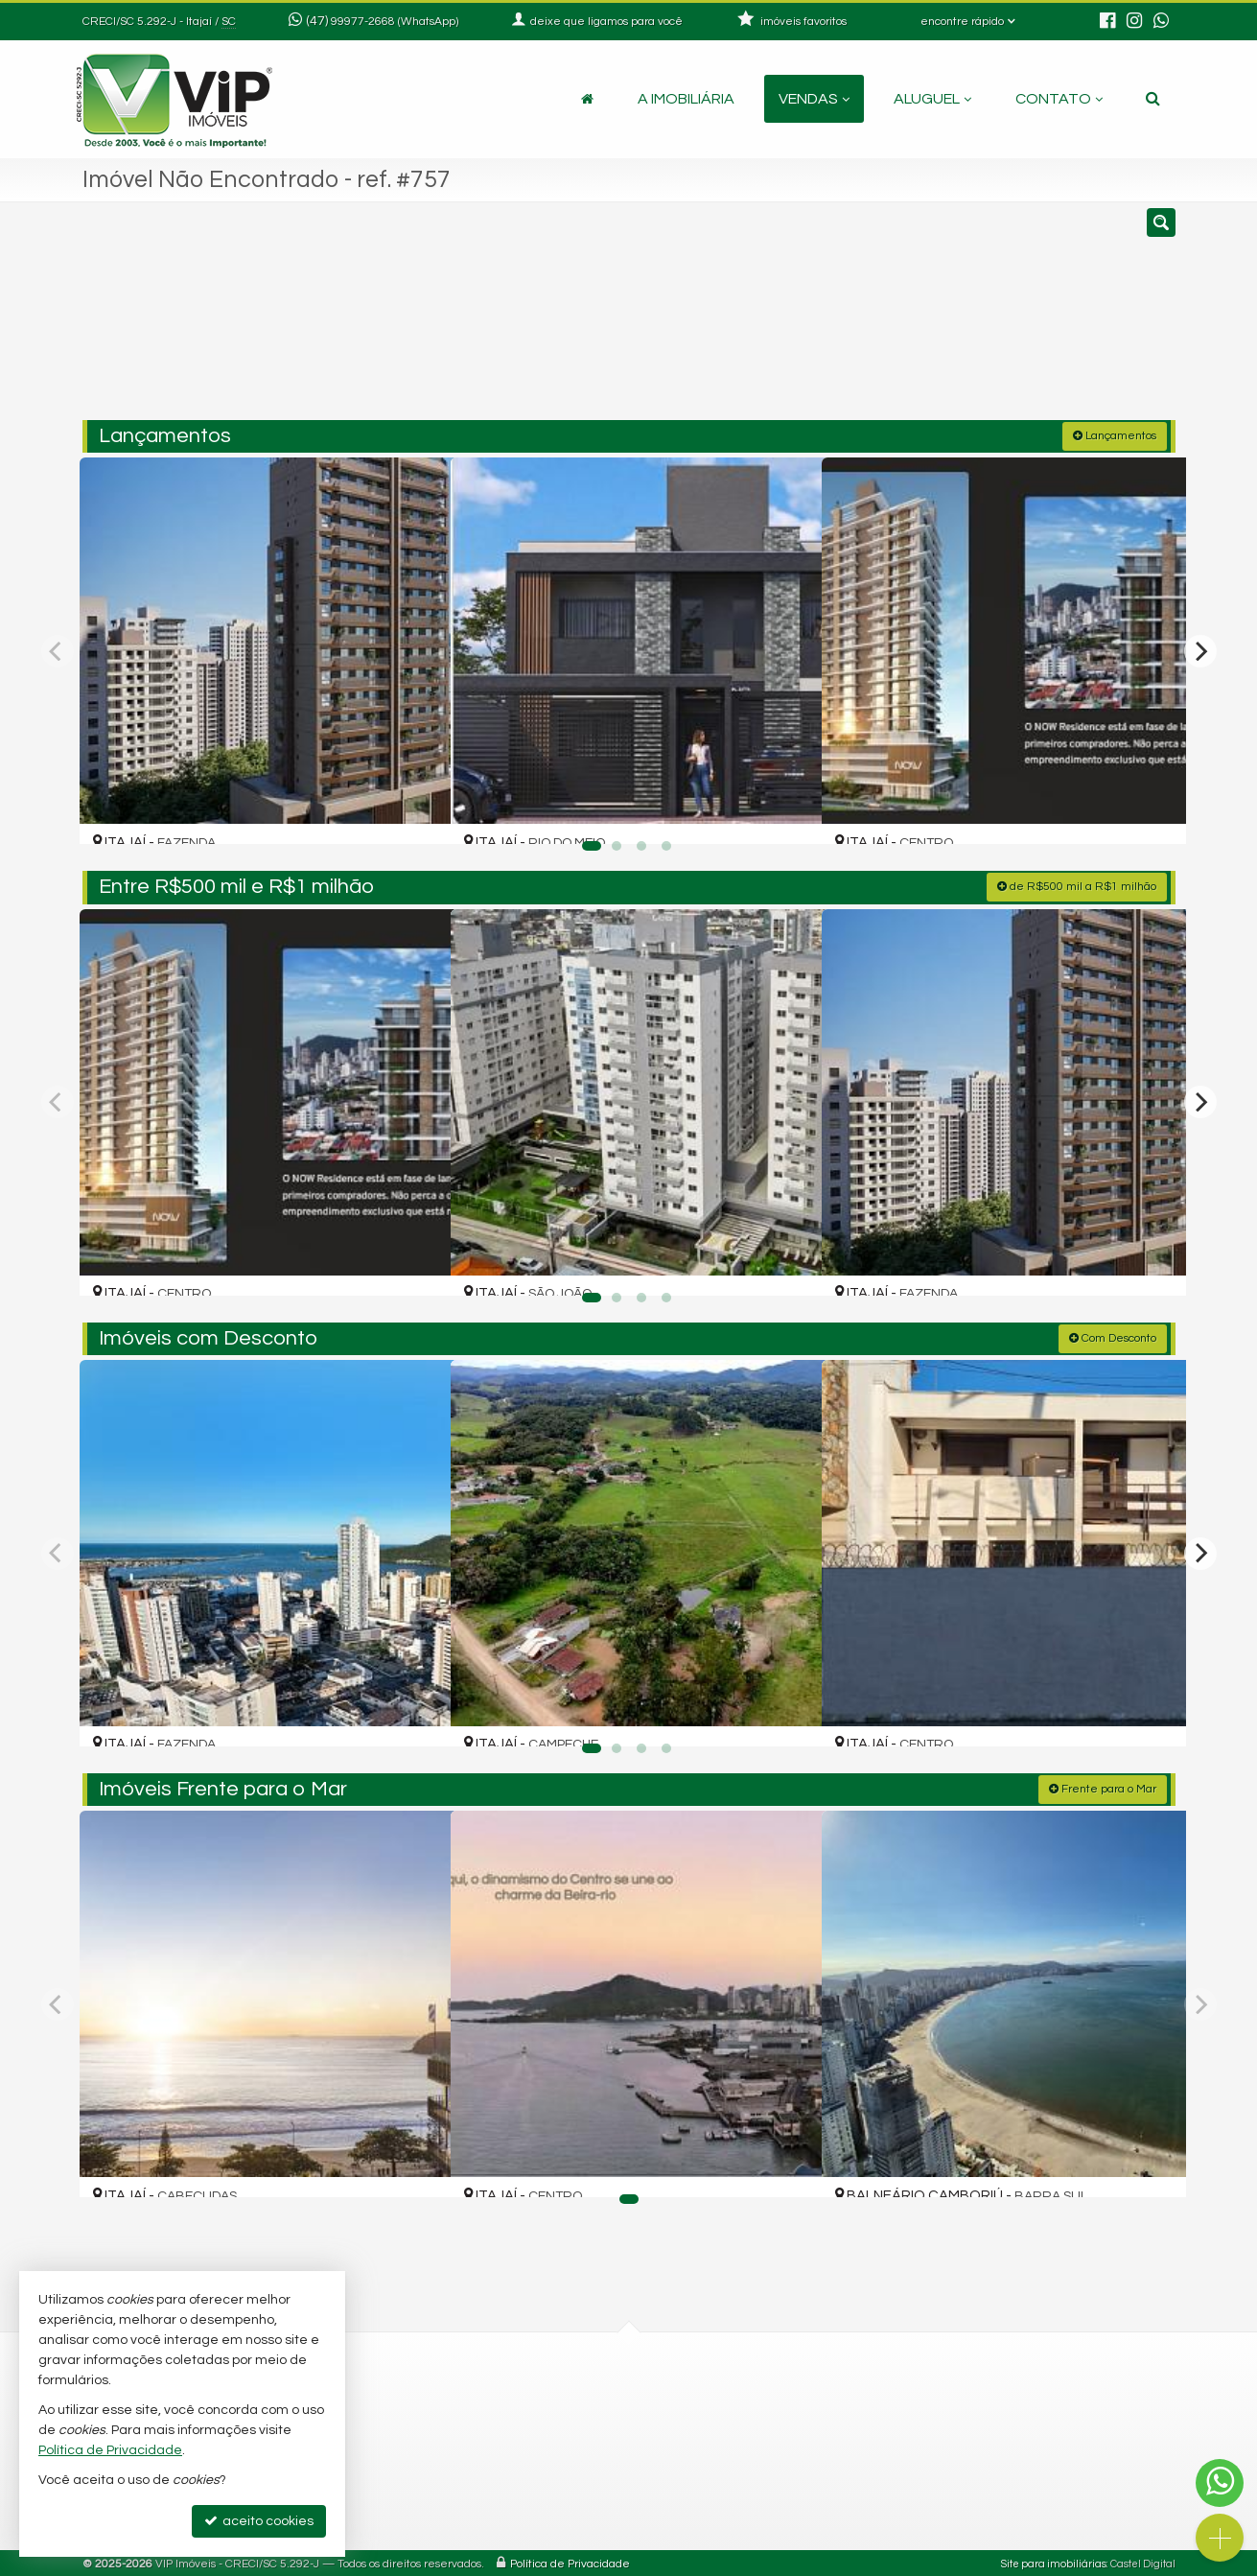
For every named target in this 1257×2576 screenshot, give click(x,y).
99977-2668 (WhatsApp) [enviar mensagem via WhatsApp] (394, 21)
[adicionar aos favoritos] (415, 810)
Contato (1059, 98)
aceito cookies (259, 2521)
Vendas (814, 98)
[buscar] (949, 319)
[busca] (1153, 99)
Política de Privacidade (570, 2561)
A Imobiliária (686, 98)
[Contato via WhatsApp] (1220, 2483)
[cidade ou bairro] (803, 319)
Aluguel (932, 98)
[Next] (1200, 649)
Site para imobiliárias (1053, 2561)
